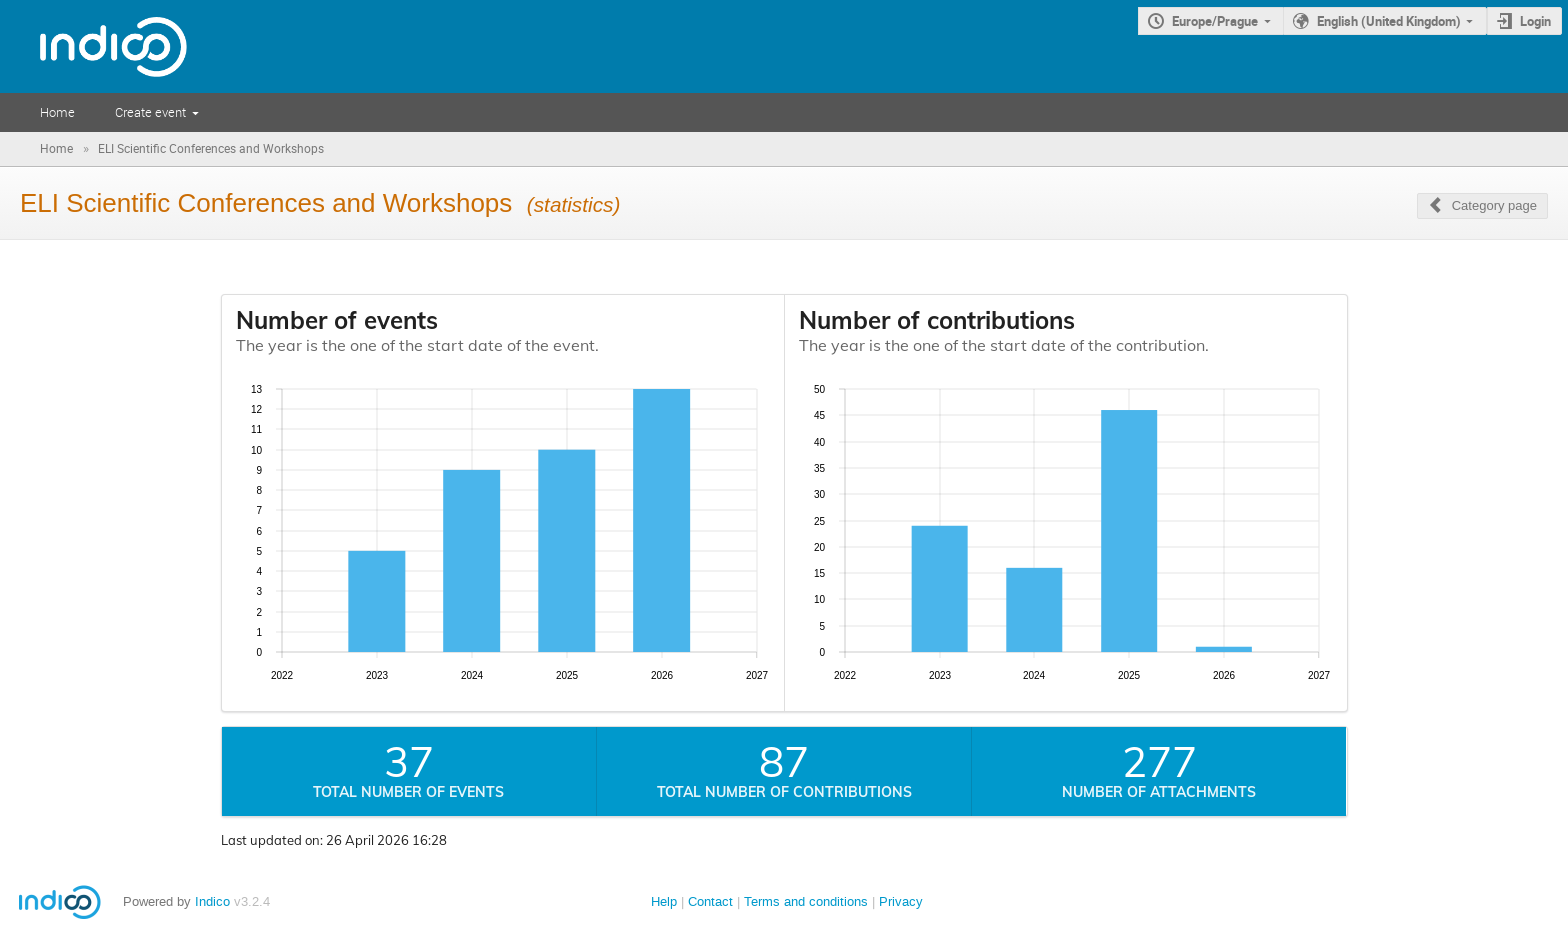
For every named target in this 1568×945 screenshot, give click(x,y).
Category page (1494, 205)
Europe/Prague (1215, 21)
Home (57, 112)
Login (1535, 21)
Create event (150, 112)
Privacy (901, 901)
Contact (710, 901)
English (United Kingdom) (1389, 21)
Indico (212, 901)
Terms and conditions (806, 901)
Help (664, 901)
